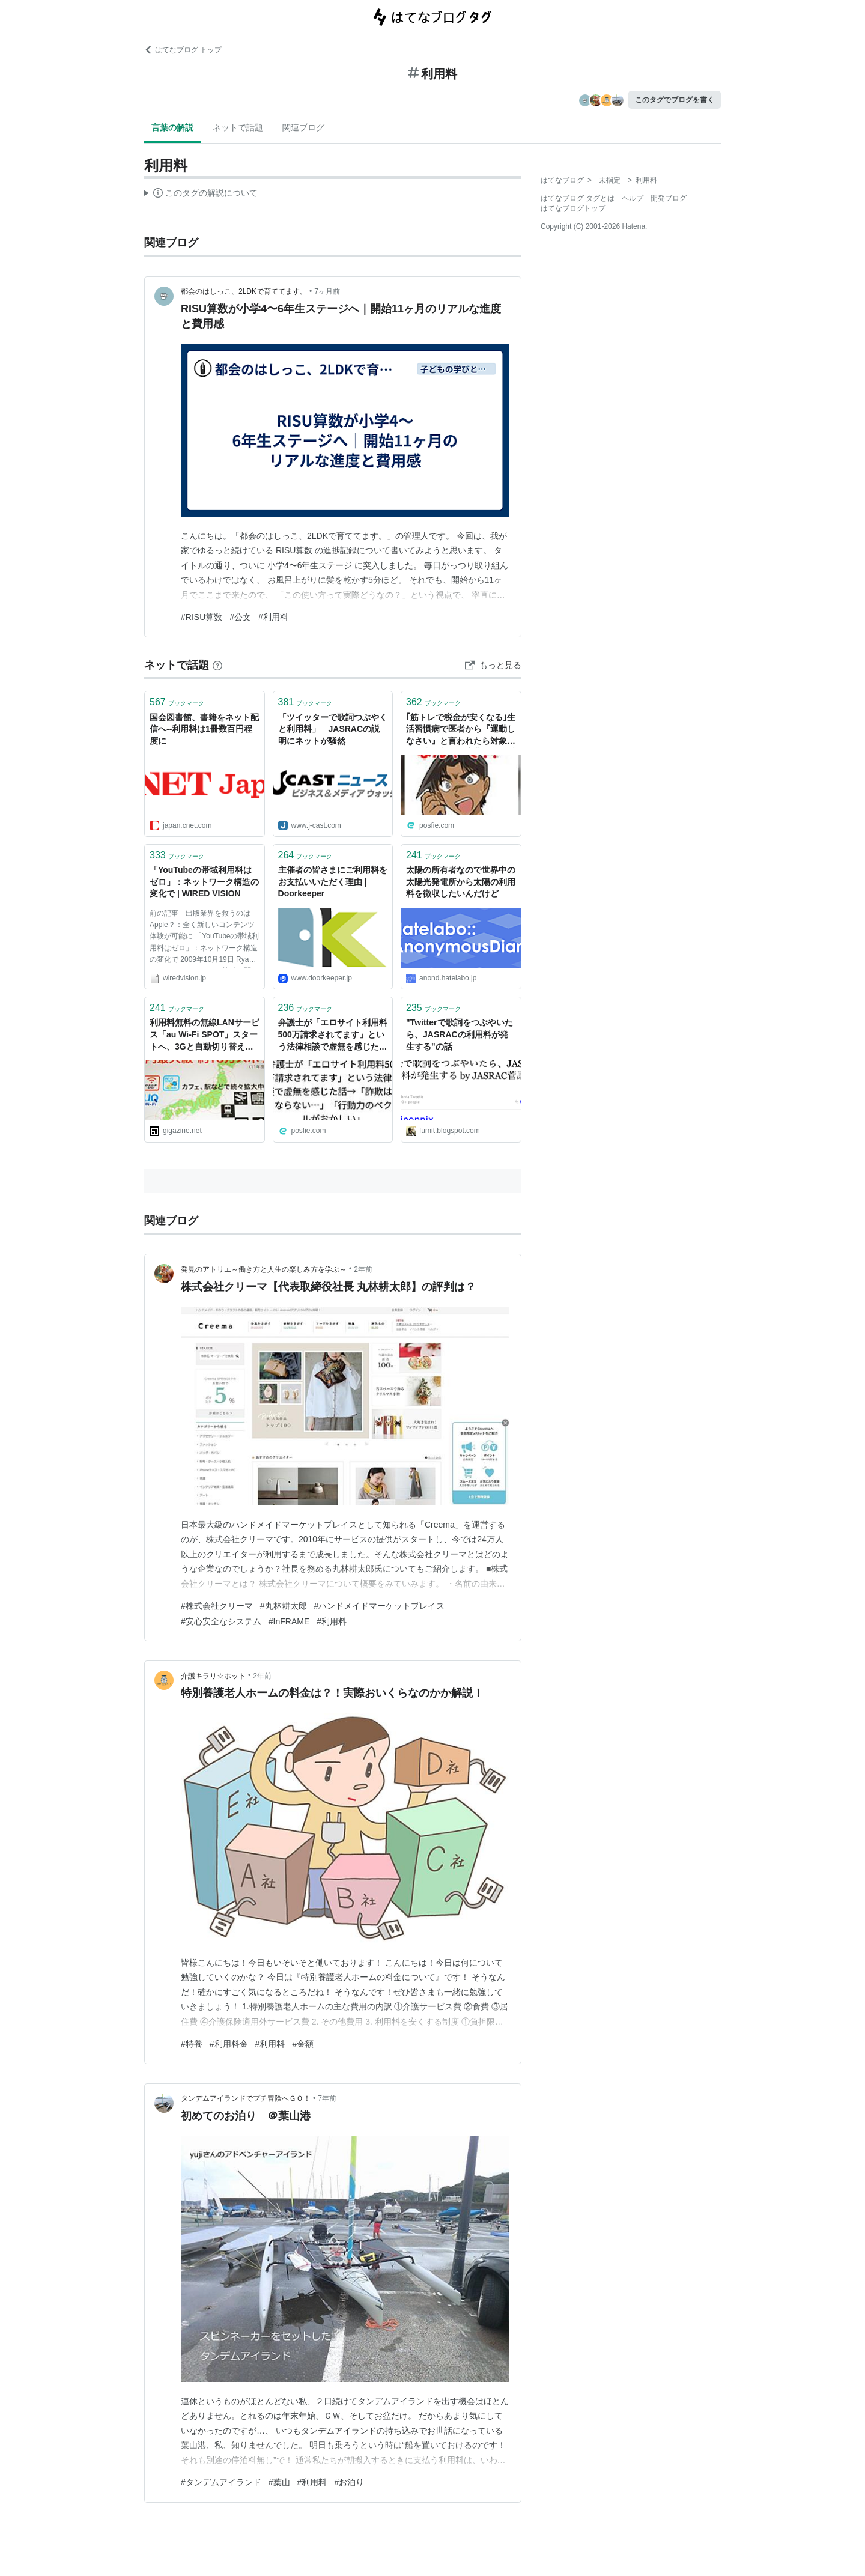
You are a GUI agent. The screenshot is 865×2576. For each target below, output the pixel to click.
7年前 (327, 2098)
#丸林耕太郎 (283, 1606)
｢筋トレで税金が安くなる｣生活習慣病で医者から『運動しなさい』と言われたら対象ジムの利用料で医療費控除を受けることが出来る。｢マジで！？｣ (460, 730)
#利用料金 (229, 2044)
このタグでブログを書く (674, 100)
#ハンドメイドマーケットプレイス (379, 1606)
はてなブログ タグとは (578, 198)
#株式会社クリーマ (217, 1606)
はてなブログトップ (573, 208)
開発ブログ (669, 198)
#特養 (191, 2044)
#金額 (303, 2044)
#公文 (240, 617)
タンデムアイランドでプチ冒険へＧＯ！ (246, 2098)
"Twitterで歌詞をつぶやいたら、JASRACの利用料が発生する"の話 (459, 1034)
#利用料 (273, 617)
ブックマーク (177, 702)
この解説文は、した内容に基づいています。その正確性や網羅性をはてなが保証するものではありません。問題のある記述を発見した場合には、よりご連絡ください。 (201, 194)
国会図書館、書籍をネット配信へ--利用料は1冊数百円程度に (204, 729)
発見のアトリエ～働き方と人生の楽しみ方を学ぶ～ (264, 1269)
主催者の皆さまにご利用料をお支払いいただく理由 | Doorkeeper (332, 881)
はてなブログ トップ (183, 50)
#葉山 (279, 2482)
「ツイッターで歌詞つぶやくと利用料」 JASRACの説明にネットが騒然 (332, 729)
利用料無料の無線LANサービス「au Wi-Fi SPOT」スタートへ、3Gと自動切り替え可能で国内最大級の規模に (205, 1035)
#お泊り (349, 2482)
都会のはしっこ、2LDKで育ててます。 (244, 291)
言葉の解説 (172, 127)
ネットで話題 (238, 127)
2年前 (363, 1269)
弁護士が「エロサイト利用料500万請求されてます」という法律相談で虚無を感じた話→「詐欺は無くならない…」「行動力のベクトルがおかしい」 (332, 1035)
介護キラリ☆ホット (213, 1676)
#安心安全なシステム (221, 1621)
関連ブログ (303, 127)
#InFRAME (289, 1621)
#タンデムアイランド (221, 2482)
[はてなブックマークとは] (217, 665)
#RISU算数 (201, 617)
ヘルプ (632, 198)
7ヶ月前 (327, 291)
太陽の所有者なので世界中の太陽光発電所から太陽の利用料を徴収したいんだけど (460, 881)
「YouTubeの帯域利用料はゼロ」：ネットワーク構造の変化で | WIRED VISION (204, 881)
